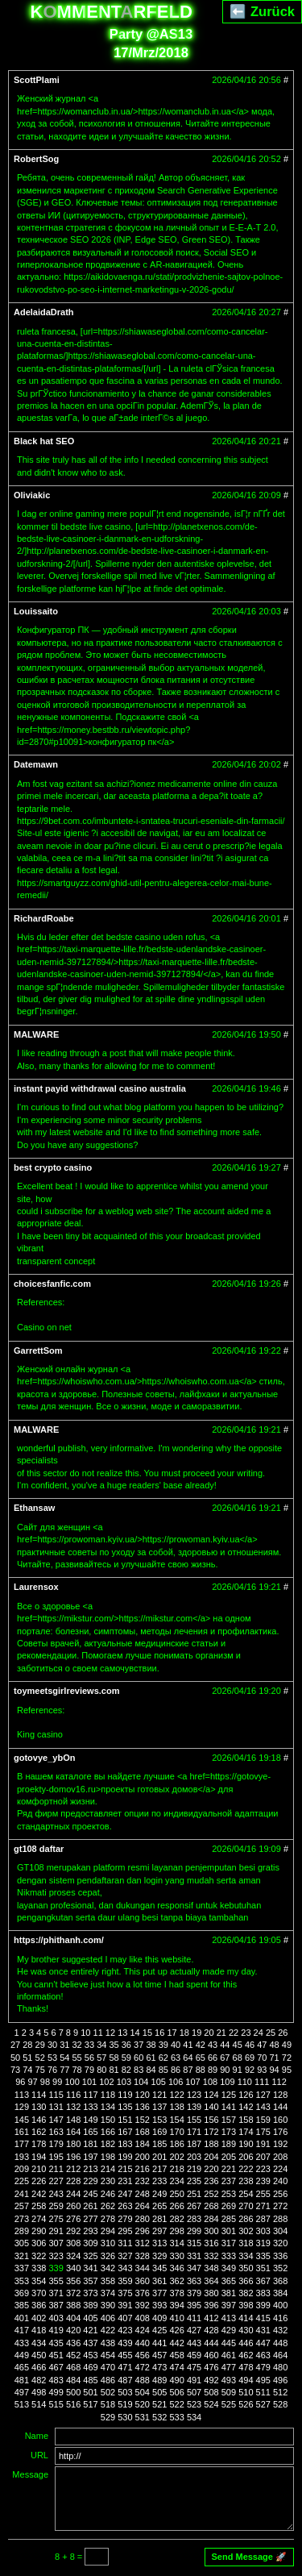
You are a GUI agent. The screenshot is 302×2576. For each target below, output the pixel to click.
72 (287, 2057)
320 (280, 2243)
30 (52, 2045)
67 (225, 2057)
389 (90, 2305)
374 (108, 2293)
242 (38, 2194)
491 (194, 2380)
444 (211, 2343)
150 (108, 2119)
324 (73, 2256)
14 (134, 2032)
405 (90, 2318)
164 (73, 2132)
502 (108, 2392)
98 (45, 2082)
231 (125, 2181)
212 (73, 2169)
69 (249, 2057)
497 (21, 2392)
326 (108, 2256)
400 (280, 2305)
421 (90, 2330)
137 (159, 2107)
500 (73, 2392)
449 (21, 2355)
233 (159, 2181)
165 (90, 2132)
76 (52, 2070)
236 (211, 2181)
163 (56, 2132)
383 (263, 2293)
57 (101, 2057)
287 (263, 2219)
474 (176, 2367)
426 (176, 2330)
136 (142, 2107)
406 (108, 2318)
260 (73, 2206)
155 (194, 2119)
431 (263, 2330)
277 (90, 2219)
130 (38, 2107)
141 (228, 2107)
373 (90, 2293)
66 (212, 2057)
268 (211, 2206)
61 (150, 2057)
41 (187, 2045)
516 (73, 2404)
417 (21, 2330)
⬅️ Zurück (262, 11)
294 (108, 2231)
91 (237, 2070)
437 (90, 2343)
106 (175, 2082)
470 (108, 2367)
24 (258, 2032)
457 (159, 2355)
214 (108, 2169)
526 (245, 2404)
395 (194, 2305)
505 (159, 2392)
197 (90, 2157)
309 (90, 2243)
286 (245, 2219)
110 (245, 2082)
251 (194, 2194)
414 (245, 2318)
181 (90, 2144)
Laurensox (36, 1587)
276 (73, 2219)
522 (176, 2404)
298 (176, 2231)
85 (163, 2070)
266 (176, 2206)
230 (108, 2181)
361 (159, 2281)
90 (225, 2070)
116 (73, 2095)
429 (228, 2330)
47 (262, 2045)
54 (64, 2057)
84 (150, 2070)
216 (142, 2169)
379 (194, 2293)
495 (263, 2380)
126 (245, 2095)
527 (263, 2404)
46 (249, 2045)
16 (159, 2032)
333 (228, 2256)
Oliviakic (32, 495)
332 (211, 2256)
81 (113, 2070)
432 (280, 2330)
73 (15, 2070)
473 (159, 2367)
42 (200, 2045)
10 (85, 2032)
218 (176, 2169)
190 (245, 2144)
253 (228, 2194)
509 (228, 2392)
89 (212, 2070)
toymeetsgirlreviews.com (66, 1691)
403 (56, 2318)
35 (113, 2045)
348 (211, 2268)
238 (245, 2181)
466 (38, 2367)
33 (89, 2045)
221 (228, 2169)
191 (263, 2144)
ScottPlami (37, 80)
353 (21, 2281)
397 (228, 2305)
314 (176, 2243)
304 (280, 2231)
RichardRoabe (44, 918)
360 (142, 2281)
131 (56, 2107)
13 (122, 2032)
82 (126, 2070)
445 (228, 2343)
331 (194, 2256)
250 (176, 2194)
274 (38, 2219)
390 (108, 2305)
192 (280, 2144)
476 (211, 2367)
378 (176, 2293)
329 (159, 2256)
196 (73, 2157)
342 (108, 2268)
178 (38, 2144)
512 (280, 2392)
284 (211, 2219)
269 (228, 2206)
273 (21, 2219)
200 (142, 2157)
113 (21, 2095)
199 (125, 2157)
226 (38, 2181)
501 (90, 2392)
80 (101, 2070)
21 (221, 2032)
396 (211, 2305)
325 (90, 2256)
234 (176, 2181)
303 (263, 2231)
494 (245, 2380)
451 (56, 2355)
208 (280, 2157)
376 (142, 2293)
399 (263, 2305)
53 (52, 2057)
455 (125, 2355)
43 (212, 2045)
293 (90, 2231)
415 (263, 2318)
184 (142, 2144)
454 (108, 2355)
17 (171, 2032)
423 (125, 2330)
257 (21, 2206)
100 (71, 2082)
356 (73, 2281)
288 (280, 2219)
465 (21, 2367)
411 (194, 2318)
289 (21, 2231)
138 (176, 2107)
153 (159, 2119)
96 (20, 2082)
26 (283, 2032)
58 (113, 2057)
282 (176, 2219)
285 (228, 2219)
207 (263, 2157)
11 (98, 2032)
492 (211, 2380)
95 (287, 2070)
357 (90, 2281)
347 (194, 2268)
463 (263, 2355)
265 (159, 2206)
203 (194, 2157)
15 (147, 2032)
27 (15, 2045)
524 (211, 2404)
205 (228, 2157)
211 (56, 2169)
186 (176, 2144)
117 (90, 2095)
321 (21, 2256)
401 (21, 2318)
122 (176, 2095)
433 (21, 2343)
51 (27, 2057)
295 (125, 2231)
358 (108, 2281)
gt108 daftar (39, 1849)
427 (194, 2330)
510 (245, 2392)
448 (280, 2343)
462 (245, 2355)
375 (125, 2293)
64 (187, 2057)
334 (245, 2256)
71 (274, 2057)
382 (245, 2293)
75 (40, 2070)
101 (89, 2082)
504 (142, 2392)
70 (262, 2057)
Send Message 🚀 (249, 2556)
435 (56, 2343)
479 (263, 2367)
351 (263, 2268)
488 (142, 2380)
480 (280, 2367)
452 (73, 2355)
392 (142, 2305)
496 (280, 2380)
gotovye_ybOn (44, 1757)
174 (245, 2132)
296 (142, 2231)
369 (21, 2293)
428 (211, 2330)
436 (73, 2343)
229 (90, 2181)
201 (159, 2157)
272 (280, 2206)
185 (159, 2144)
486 (108, 2380)
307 (56, 2243)
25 (270, 2032)
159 (263, 2119)
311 (125, 2243)
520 (142, 2404)
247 (125, 2194)
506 (176, 2392)
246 (108, 2194)
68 (237, 2057)
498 (38, 2392)
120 (142, 2095)
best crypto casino (53, 1167)
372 (73, 2293)
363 (194, 2281)
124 (211, 2095)
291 (56, 2231)
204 (211, 2157)
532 (159, 2417)
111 (261, 2082)
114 (38, 2095)
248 (142, 2194)
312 (142, 2243)
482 (38, 2380)
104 (141, 2082)
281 (159, 2219)
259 (56, 2206)
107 (192, 2082)
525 (228, 2404)
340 (73, 2268)
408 (142, 2318)
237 (228, 2181)
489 (159, 2380)
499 (56, 2392)
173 (228, 2132)
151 (125, 2119)
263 (125, 2206)
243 (56, 2194)
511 (263, 2392)
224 (280, 2169)
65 (200, 2057)
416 (280, 2318)
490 (176, 2380)
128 (280, 2095)
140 (211, 2107)
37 (138, 2045)
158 (245, 2119)
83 (138, 2070)
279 (125, 2219)
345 (159, 2268)
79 (89, 2070)
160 (280, 2119)
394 (176, 2305)
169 (159, 2132)
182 (108, 2144)
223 (263, 2169)
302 (245, 2231)
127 (263, 2095)
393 (159, 2305)
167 (125, 2132)
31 (64, 2045)
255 (263, 2194)
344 (142, 2268)
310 (108, 2243)
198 (108, 2157)
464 (280, 2355)
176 (280, 2132)
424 (142, 2330)
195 (56, 2157)
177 (21, 2144)
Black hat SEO (44, 441)
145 (21, 2119)
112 (278, 2082)
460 (211, 2355)
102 (106, 2082)
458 (176, 2355)
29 (40, 2045)
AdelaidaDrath (44, 312)
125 (228, 2095)
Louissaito (36, 611)
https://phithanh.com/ (59, 1940)
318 (245, 2243)
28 (27, 2045)
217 (159, 2169)
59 (126, 2057)
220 (211, 2169)
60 (138, 2057)
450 (38, 2355)
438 (108, 2343)
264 (142, 2206)
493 (228, 2380)
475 (194, 2367)
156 (211, 2119)
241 (21, 2194)
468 (73, 2367)
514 (38, 2404)
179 (56, 2144)
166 (108, 2132)
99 (57, 2082)
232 (142, 2181)
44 (225, 2045)
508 (211, 2392)
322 (38, 2256)
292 (73, 2231)
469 (90, 2367)
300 (211, 2231)
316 (211, 2243)
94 (274, 2070)
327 (125, 2256)
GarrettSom (38, 1350)
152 (142, 2119)
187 (194, 2144)
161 (21, 2132)
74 (27, 2070)
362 (176, 2281)
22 (233, 2032)
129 (21, 2107)
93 (262, 2070)
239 (263, 2181)
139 (194, 2107)
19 (196, 2032)
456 (142, 2355)
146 (38, 2119)
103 (124, 2082)
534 (194, 2417)
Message (30, 2474)
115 (56, 2095)
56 (89, 2057)
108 (210, 2082)
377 (159, 2293)
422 (108, 2330)
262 (108, 2206)
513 (21, 2404)
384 (280, 2293)
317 (228, 2243)
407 (125, 2318)
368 (280, 2281)
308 (73, 2243)
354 (38, 2281)
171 (194, 2132)
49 (287, 2045)
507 (194, 2392)
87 (187, 2070)
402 (38, 2318)
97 (32, 2082)
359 (125, 2281)
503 (125, 2392)
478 (245, 2367)
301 (228, 2231)
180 (73, 2144)
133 (90, 2107)
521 (159, 2404)
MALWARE (36, 1034)
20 (208, 2032)
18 (184, 2032)
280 (142, 2219)
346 (176, 2268)
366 (245, 2281)
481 (21, 2380)
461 (228, 2355)
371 (56, 2293)
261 (90, 2206)
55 (77, 2057)
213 (90, 2169)
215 (125, 2169)
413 (228, 2318)
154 (176, 2119)
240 (280, 2181)
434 (38, 2343)
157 (228, 2119)
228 (73, 2181)
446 (245, 2343)
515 (56, 2404)
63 (175, 2057)
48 (274, 2045)
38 (150, 2045)
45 (237, 2045)
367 (263, 2281)
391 (125, 2305)
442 (176, 2343)
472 (142, 2367)
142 (245, 2107)
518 (108, 2404)
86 (175, 2070)
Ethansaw (34, 1508)
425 (159, 2330)
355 (56, 2281)
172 (211, 2132)
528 (280, 2404)
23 (245, 2032)
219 (194, 2169)
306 (38, 2243)
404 (73, 2318)
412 (211, 2318)
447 (263, 2343)
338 (38, 2268)
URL (39, 2455)
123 (194, 2095)
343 (125, 2268)
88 (200, 2070)
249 (159, 2194)
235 (194, 2181)
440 (142, 2343)
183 (125, 2144)
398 (245, 2305)
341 (90, 2268)
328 (142, 2256)
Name (36, 2436)
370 (38, 2293)
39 (163, 2045)
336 (280, 2256)
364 (211, 2281)
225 (21, 2181)
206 (245, 2157)
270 (245, 2206)
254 (245, 2194)
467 (56, 2367)
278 (108, 2219)
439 (125, 2343)
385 (21, 2305)
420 (73, 2330)
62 (163, 2057)
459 (194, 2355)
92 (249, 2070)
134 (108, 2107)
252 (211, 2194)
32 (77, 2045)
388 (73, 2305)
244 (73, 2194)
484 (73, 2380)
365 (228, 2281)
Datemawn (36, 764)
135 (125, 2107)
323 (56, 2256)
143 (263, 2107)
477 (228, 2367)
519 (125, 2404)
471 (125, 2367)
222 (245, 2169)
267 (194, 2206)
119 (125, 2095)
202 (176, 2157)
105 (158, 2082)
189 (228, 2144)
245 (90, 2194)
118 (108, 2095)
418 (38, 2330)
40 (175, 2045)
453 (90, 2355)
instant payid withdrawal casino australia (100, 1088)
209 (21, 2169)
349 (228, 2268)
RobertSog (36, 159)
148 (73, 2119)
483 (56, 2380)
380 (211, 2293)
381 (228, 2293)
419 (56, 2330)
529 (108, 2417)
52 (40, 2057)
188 (211, 2144)
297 (159, 2231)
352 (280, 2268)
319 (263, 2243)
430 (245, 2330)
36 (126, 2045)
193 (21, 2157)
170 (176, 2132)
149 (90, 2119)
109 (227, 2082)
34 (101, 2045)
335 (263, 2256)
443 (194, 2343)
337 (21, 2268)
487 (125, 2380)
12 (110, 2032)
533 (176, 2417)
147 (56, 2119)
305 (21, 2243)
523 (194, 2404)
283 (194, 2219)
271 (263, 2206)
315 (194, 2243)
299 (194, 2231)
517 (90, 2404)
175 (263, 2132)
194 (38, 2157)
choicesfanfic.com (52, 1283)
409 (159, 2318)
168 (142, 2132)
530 (125, 2417)
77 (64, 2070)
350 (245, 2268)
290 (38, 2231)
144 (280, 2107)
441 (159, 2343)
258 (38, 2206)
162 (38, 2132)
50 (15, 2057)
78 (77, 2070)
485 (90, 2380)
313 (159, 2243)
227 (56, 2181)
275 (56, 2219)
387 (56, 2305)
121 (159, 2095)
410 (176, 2318)
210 (38, 2169)
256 (280, 2194)
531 (142, 2417)
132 (73, 2107)
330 (176, 2256)
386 (38, 2305)
